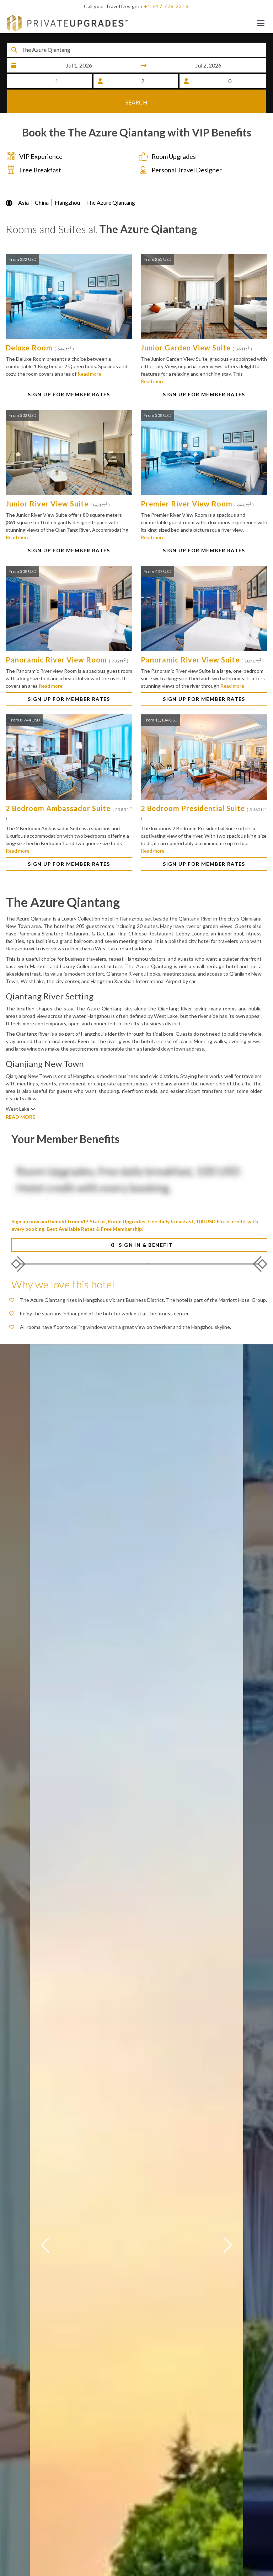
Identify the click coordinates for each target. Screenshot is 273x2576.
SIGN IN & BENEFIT (139, 1246)
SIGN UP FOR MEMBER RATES (69, 395)
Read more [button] (89, 375)
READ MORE (20, 1118)
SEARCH (136, 101)
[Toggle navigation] (260, 23)
